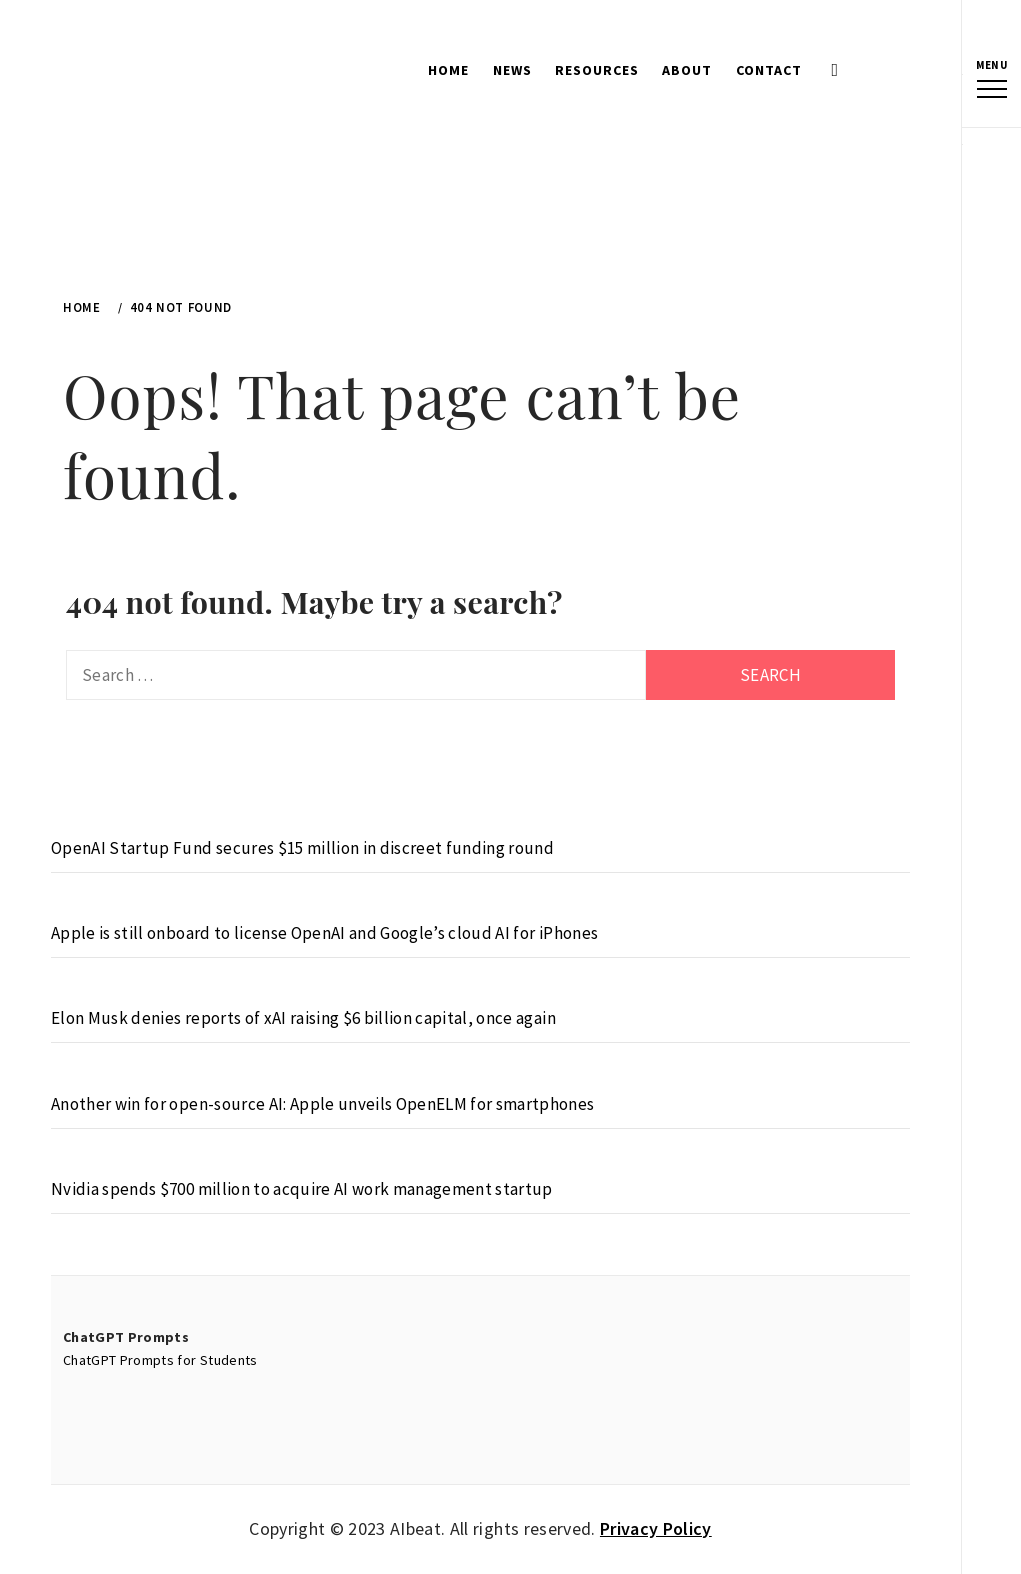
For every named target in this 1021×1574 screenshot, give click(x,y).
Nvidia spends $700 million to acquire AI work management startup (302, 1189)
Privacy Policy (656, 1528)
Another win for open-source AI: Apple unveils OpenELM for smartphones (322, 1104)
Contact (769, 70)
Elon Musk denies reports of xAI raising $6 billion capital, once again (303, 1018)
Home (448, 70)
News (512, 70)
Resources (597, 70)
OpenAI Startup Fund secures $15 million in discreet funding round (302, 848)
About (687, 70)
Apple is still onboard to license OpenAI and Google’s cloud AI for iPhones (324, 933)
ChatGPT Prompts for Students (160, 1360)
